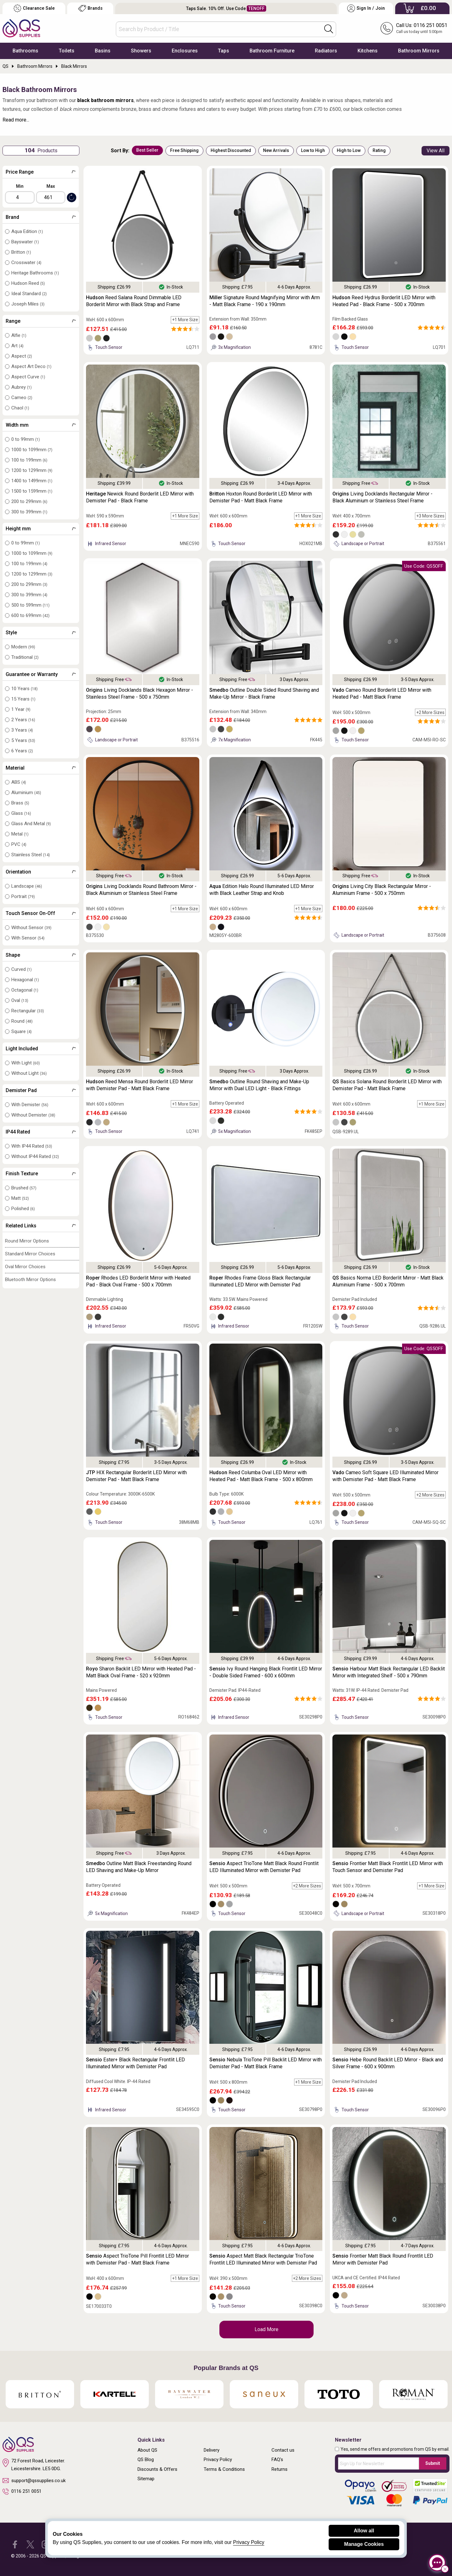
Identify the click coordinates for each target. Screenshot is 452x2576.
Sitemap (145, 2478)
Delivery (211, 2450)
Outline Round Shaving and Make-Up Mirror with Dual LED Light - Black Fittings (259, 1085)
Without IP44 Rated (35, 1156)
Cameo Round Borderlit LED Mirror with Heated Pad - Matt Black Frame (381, 693)
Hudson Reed (28, 283)
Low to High (313, 150)
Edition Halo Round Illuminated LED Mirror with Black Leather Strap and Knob (261, 889)
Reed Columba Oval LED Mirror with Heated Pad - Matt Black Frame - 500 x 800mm (261, 1475)
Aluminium (26, 792)
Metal (20, 834)
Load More (266, 2329)
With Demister (29, 1104)
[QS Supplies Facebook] (15, 2544)
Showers (141, 51)
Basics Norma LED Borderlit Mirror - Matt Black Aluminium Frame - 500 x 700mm (388, 1281)
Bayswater (25, 242)
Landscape (26, 886)
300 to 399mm (29, 512)
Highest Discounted (231, 150)
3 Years (22, 730)
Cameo (21, 397)
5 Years (23, 740)
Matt (20, 1198)
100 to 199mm (29, 460)
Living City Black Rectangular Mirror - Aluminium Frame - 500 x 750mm (381, 889)
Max (50, 186)
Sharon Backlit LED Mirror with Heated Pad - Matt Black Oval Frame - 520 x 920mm (141, 1672)
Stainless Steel (30, 855)
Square (21, 1031)
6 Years (22, 751)
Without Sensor (31, 927)
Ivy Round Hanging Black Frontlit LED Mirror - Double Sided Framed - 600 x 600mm (265, 1672)
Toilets (66, 51)
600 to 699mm (30, 615)
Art (17, 346)
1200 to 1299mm (31, 470)
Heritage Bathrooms (35, 273)
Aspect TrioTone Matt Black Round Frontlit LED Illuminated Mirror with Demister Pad (264, 1866)
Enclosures (185, 51)
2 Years (23, 719)
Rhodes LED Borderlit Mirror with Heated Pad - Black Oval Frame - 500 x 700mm (138, 1281)
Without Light (29, 1073)
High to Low (349, 150)
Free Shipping (184, 150)
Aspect (21, 356)
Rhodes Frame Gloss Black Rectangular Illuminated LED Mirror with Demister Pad (260, 1281)
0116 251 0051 (22, 2491)
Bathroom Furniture (272, 51)
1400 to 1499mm (31, 481)
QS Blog (145, 2459)
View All (435, 151)
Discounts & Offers (157, 2469)
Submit (432, 2463)
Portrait (23, 896)
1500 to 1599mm (31, 491)
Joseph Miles (28, 304)
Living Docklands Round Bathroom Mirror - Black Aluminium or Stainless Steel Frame (141, 889)
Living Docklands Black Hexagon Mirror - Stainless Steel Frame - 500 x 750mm (139, 693)
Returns (280, 2469)
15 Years (23, 699)
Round (22, 1021)
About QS (147, 2450)
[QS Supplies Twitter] (30, 2544)
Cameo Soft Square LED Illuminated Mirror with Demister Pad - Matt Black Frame (385, 1475)
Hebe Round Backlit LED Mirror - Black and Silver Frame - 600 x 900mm (387, 2063)
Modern (23, 647)
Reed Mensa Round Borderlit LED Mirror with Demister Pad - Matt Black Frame (139, 1085)
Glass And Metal (31, 823)
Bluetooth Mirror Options (30, 1279)
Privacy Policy (218, 2459)
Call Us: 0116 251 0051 (421, 25)
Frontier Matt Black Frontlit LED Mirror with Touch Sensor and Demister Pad (387, 1866)
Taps (223, 51)
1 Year (20, 709)
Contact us (283, 2450)
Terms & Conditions (224, 2469)
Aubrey (21, 387)
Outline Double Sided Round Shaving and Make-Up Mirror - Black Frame (264, 693)
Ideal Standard (29, 293)
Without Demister (33, 1115)
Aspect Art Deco (31, 366)
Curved (21, 969)
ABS (18, 782)
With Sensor (28, 938)
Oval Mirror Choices (25, 1266)
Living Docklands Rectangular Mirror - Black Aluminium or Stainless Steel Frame (382, 497)
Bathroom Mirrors (418, 51)
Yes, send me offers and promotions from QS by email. (395, 2449)
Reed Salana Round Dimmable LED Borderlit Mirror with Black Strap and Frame (133, 301)
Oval (19, 1000)
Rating (379, 150)
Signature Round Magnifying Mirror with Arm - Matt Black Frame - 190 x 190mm (264, 301)
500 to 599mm (30, 605)
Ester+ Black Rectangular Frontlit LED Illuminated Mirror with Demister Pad (135, 2063)
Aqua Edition (27, 231)
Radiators (326, 51)
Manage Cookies (364, 2544)
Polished (23, 1208)
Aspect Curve (28, 377)
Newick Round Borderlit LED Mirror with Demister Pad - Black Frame (140, 497)
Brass (20, 803)
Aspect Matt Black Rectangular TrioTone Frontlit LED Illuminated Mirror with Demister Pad (263, 2259)
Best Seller (147, 150)
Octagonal (24, 990)
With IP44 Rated (31, 1146)
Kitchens (368, 51)
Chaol (20, 408)
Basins (102, 51)
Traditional (25, 657)
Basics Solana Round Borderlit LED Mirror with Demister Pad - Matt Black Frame (387, 1085)
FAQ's (277, 2459)
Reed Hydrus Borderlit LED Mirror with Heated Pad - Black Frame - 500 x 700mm (383, 301)
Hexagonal (25, 979)
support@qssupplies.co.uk (34, 2480)
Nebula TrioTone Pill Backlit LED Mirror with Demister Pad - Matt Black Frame (265, 2063)
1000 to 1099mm (31, 449)
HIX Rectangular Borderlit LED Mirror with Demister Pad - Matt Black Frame (136, 1475)
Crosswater (26, 262)
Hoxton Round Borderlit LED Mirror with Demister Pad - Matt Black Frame (260, 497)
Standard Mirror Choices (30, 1254)
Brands (90, 8)
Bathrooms (25, 51)
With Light (25, 1063)
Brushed (23, 1188)
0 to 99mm (25, 439)
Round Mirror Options (27, 1241)
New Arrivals (276, 150)
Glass (21, 813)
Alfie (18, 335)
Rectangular (27, 1011)
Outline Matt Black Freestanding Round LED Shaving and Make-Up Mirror (138, 1866)
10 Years (24, 688)
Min (20, 186)
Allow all (364, 2530)
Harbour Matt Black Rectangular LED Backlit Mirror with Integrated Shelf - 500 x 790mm (388, 1672)
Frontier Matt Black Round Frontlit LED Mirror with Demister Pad (382, 2259)
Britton (21, 252)
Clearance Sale (34, 8)
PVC (18, 844)
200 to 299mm (29, 501)
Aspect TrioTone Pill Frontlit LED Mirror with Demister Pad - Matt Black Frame (137, 2259)
